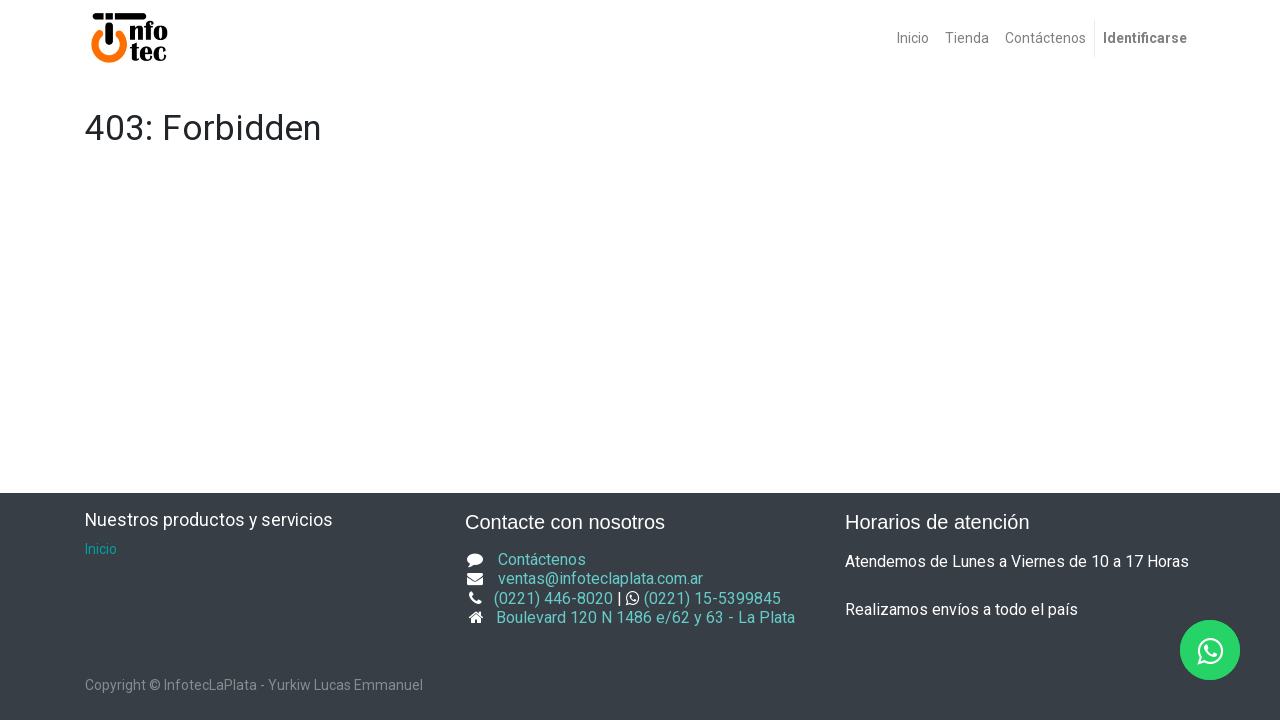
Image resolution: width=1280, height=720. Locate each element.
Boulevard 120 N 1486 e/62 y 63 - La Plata (645, 617)
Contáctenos (542, 559)
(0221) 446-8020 (553, 598)
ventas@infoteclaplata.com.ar (600, 578)
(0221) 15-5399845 (712, 598)
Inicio (101, 549)
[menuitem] (913, 38)
